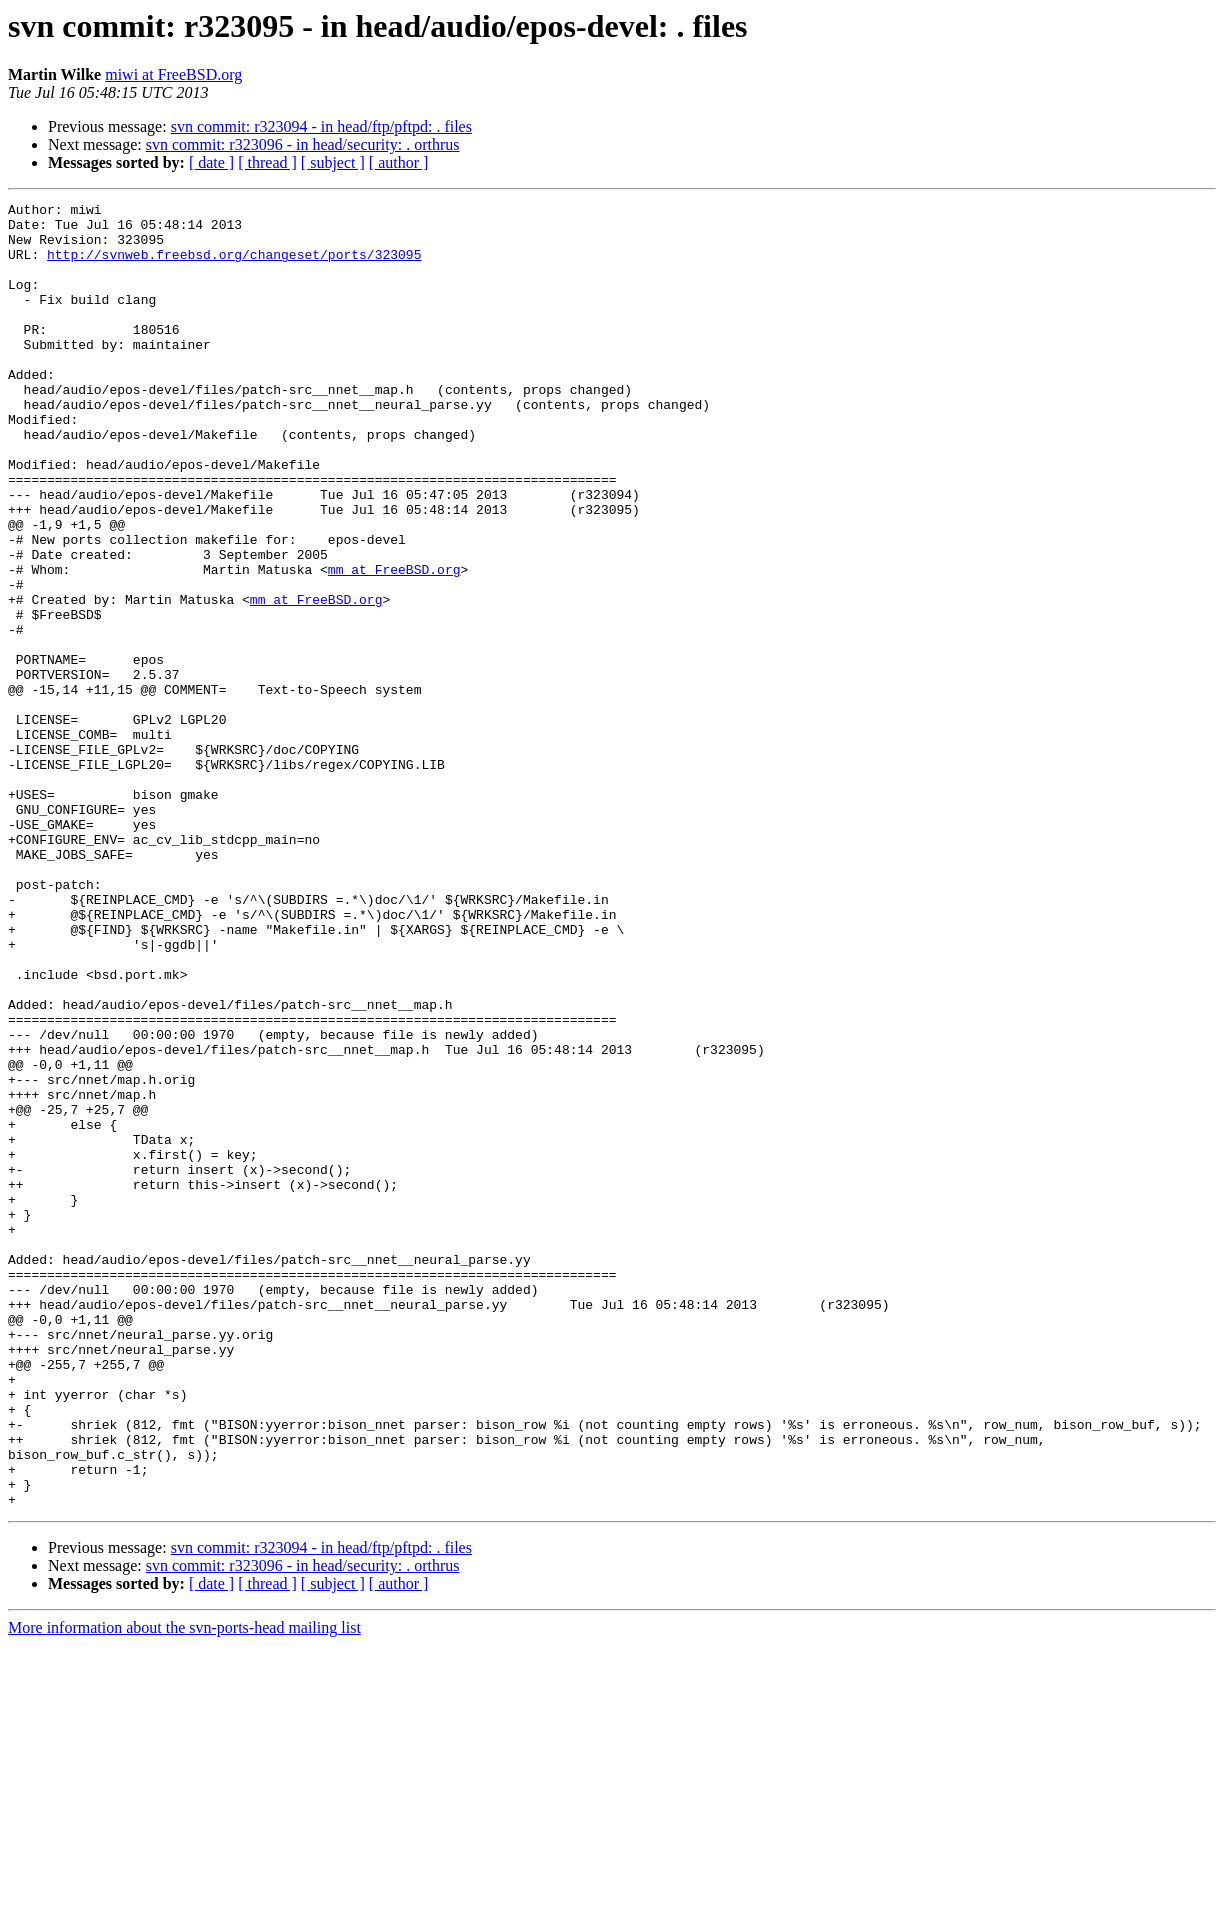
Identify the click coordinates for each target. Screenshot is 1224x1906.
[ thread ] (267, 162)
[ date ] (211, 162)
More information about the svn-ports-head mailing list (184, 1888)
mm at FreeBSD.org (394, 644)
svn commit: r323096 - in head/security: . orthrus (303, 144)
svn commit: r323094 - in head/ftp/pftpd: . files (321, 126)
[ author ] (399, 162)
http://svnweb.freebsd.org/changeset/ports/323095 (234, 266)
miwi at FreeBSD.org (173, 74)
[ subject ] (333, 162)
